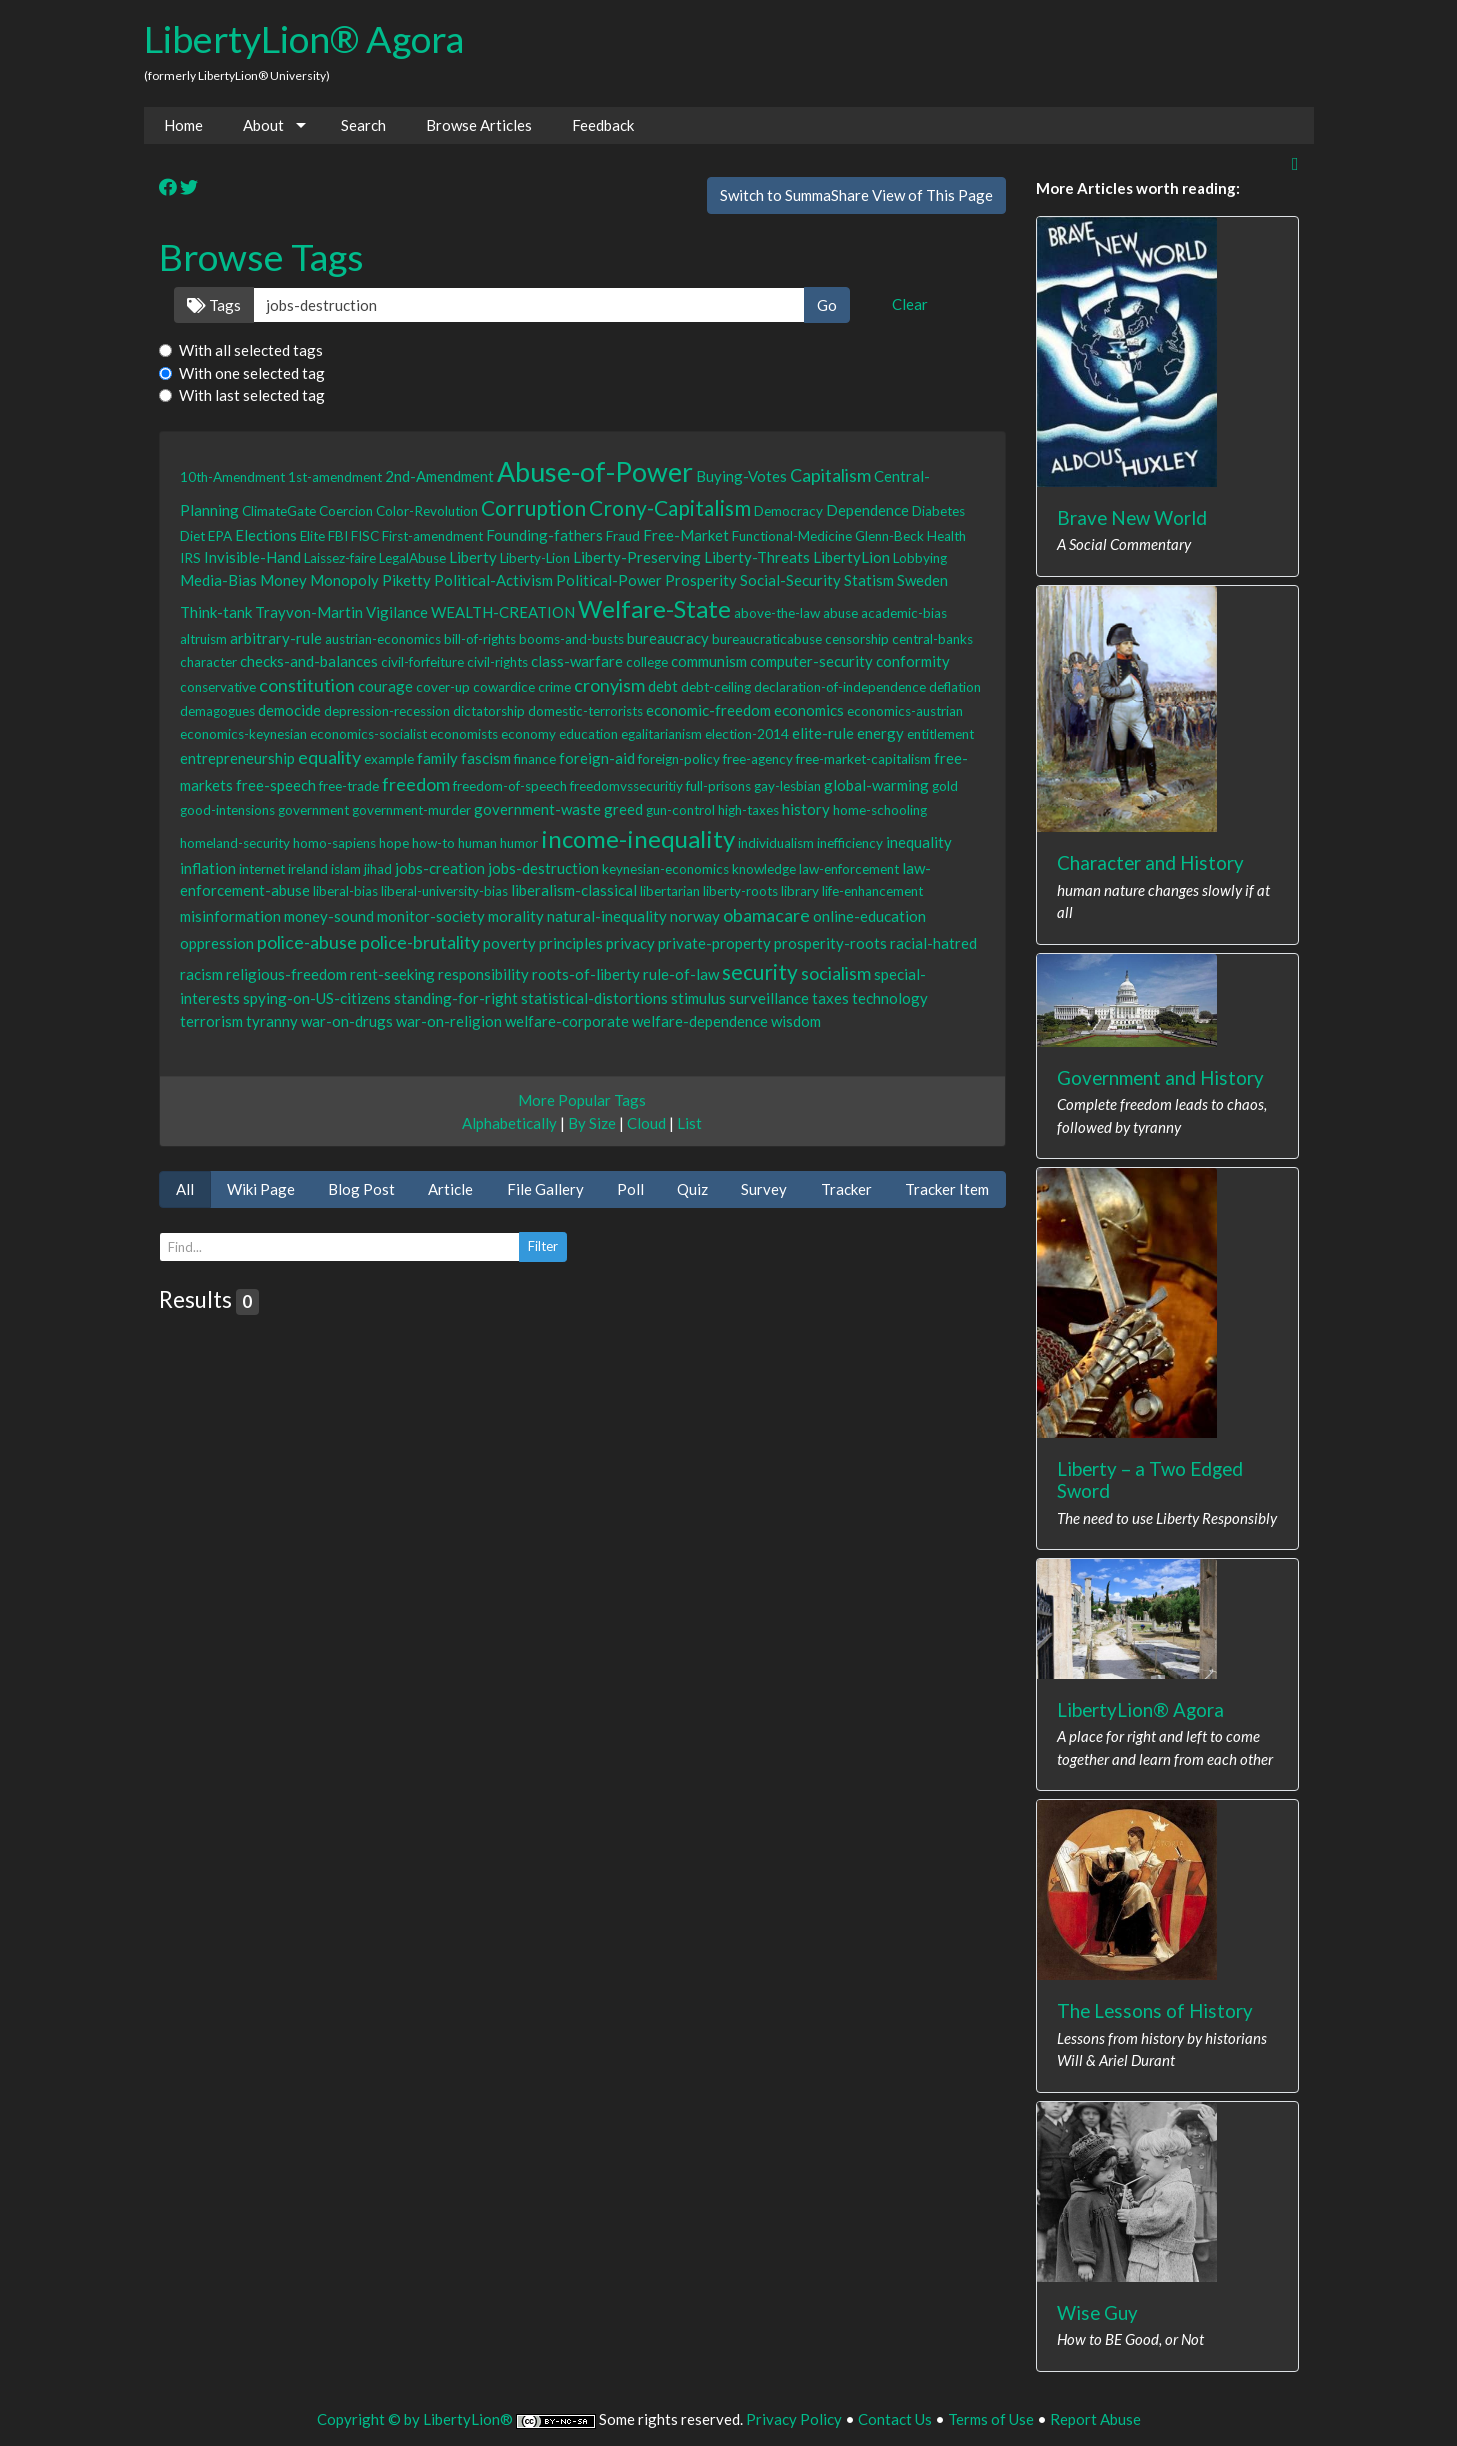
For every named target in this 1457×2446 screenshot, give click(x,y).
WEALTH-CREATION (503, 612)
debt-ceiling (716, 687)
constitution (307, 685)
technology (890, 998)
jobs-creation (440, 868)
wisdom (796, 1021)
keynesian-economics (665, 869)
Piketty (406, 580)
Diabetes (938, 511)
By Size (592, 1123)
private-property (714, 943)
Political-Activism (493, 580)
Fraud (623, 536)
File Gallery (545, 1189)
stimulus (698, 998)
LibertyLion (851, 557)
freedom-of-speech (510, 786)
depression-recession (387, 711)
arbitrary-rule (276, 638)
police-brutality (420, 942)
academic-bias (904, 613)
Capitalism (830, 475)
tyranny (272, 1021)
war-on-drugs (347, 1021)
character (208, 662)
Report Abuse (1095, 2419)
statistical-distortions (594, 998)
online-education (869, 916)
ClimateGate (279, 511)
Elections (266, 535)
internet (262, 869)
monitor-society (431, 916)
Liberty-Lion (535, 558)
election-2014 (747, 734)
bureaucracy (668, 638)
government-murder (411, 810)
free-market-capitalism (863, 759)
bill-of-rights (480, 639)
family (437, 758)
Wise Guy (1097, 2312)
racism (201, 974)
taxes (830, 998)
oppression (217, 943)
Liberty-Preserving (637, 557)
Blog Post (361, 1189)
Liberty (473, 557)
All (185, 1189)
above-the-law (777, 613)
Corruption (533, 507)
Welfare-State (654, 608)
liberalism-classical (574, 890)
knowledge (764, 869)
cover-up (443, 687)
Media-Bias (218, 580)
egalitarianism (661, 734)
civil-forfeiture (422, 662)
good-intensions (227, 810)
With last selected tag (252, 395)
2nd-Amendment (439, 476)
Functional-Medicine (792, 536)
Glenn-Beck (889, 536)
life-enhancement (872, 891)
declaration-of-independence (840, 687)
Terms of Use (991, 2419)
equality (329, 757)
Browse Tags (261, 256)
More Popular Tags (582, 1100)
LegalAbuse (412, 558)
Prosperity (701, 580)
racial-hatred (933, 943)
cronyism (609, 685)
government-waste (537, 809)
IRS (190, 558)
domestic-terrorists (585, 711)
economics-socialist (368, 734)
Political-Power (609, 580)
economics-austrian (905, 711)
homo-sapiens (334, 843)
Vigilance (397, 612)
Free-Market (686, 535)
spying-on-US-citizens (317, 998)
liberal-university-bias (444, 891)
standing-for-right (456, 998)
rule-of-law (681, 974)
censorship (857, 639)
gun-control (680, 810)
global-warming (876, 785)
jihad (378, 869)
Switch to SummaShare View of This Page (856, 195)
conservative (218, 687)
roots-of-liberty (586, 974)
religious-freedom (286, 974)
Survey (764, 1189)
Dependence (867, 510)
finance (535, 759)
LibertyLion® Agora (304, 38)
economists (464, 734)
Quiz (692, 1189)
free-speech (276, 785)
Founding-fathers (544, 535)
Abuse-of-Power (595, 471)
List (689, 1123)
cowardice (504, 687)
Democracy (788, 511)
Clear (910, 304)
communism (709, 661)
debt (663, 686)
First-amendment (432, 536)
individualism (776, 843)
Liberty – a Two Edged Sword (1150, 1480)
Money (283, 580)
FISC (365, 536)
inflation (208, 868)
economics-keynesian (243, 734)
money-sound (329, 916)
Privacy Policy (794, 2419)
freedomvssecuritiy (626, 786)
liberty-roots (740, 891)
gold (945, 786)
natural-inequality (607, 916)
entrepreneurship (237, 758)
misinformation (230, 916)
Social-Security (790, 580)
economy (528, 734)
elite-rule (823, 733)
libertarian (670, 891)
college (647, 662)
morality (516, 916)
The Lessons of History (1155, 2010)
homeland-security (235, 843)
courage (385, 686)
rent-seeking (392, 974)
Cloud (646, 1123)
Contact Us (895, 2419)
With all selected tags (251, 350)
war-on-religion (449, 1021)
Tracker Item (947, 1189)
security (760, 971)
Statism (869, 580)
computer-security (811, 661)
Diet (192, 536)
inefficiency (850, 843)
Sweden (922, 580)
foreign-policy (679, 759)
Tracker (846, 1189)
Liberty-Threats (757, 557)
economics (809, 710)
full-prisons (718, 786)
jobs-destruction (543, 868)
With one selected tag (252, 373)
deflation (955, 687)
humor (519, 843)
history (806, 809)
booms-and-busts (571, 639)
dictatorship (489, 711)
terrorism (211, 1021)
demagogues (217, 711)
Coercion (346, 511)
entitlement (940, 734)
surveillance (769, 998)
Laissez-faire (340, 558)
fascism (486, 758)
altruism (203, 639)
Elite (312, 536)
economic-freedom (708, 710)
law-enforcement (849, 869)
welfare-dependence (700, 1021)
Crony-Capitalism (670, 507)
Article (450, 1189)
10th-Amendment (232, 477)
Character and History (1150, 862)
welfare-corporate (567, 1021)
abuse (840, 613)
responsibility (483, 974)
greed (623, 809)
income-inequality (638, 838)
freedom (416, 784)
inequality (919, 842)
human (477, 843)
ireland (308, 869)
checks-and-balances (309, 661)
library (800, 891)
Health (946, 536)
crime (554, 687)
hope (394, 843)
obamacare (766, 915)
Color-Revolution (427, 511)
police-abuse (307, 942)
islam (346, 869)
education (588, 734)
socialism (836, 973)
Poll (630, 1189)
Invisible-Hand (252, 557)
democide (289, 710)
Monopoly (344, 580)
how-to (433, 843)
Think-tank (216, 612)
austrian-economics (383, 639)
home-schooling (880, 810)
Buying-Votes (741, 476)
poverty (509, 943)
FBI (338, 536)
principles (571, 943)
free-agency (758, 759)
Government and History (1160, 1077)
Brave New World (1132, 517)
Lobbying (920, 558)
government (313, 810)
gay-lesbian (787, 786)
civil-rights (497, 662)
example (389, 759)
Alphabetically (509, 1123)
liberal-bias (345, 891)
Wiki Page (261, 1189)
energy (880, 733)
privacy (630, 943)
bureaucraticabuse (767, 639)
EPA (220, 536)
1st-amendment (335, 477)
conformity (913, 661)
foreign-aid (597, 758)
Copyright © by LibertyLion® (415, 2419)
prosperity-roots (830, 943)
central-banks (932, 639)
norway (695, 916)
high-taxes (748, 810)
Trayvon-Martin (309, 612)
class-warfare (577, 661)
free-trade (349, 786)
